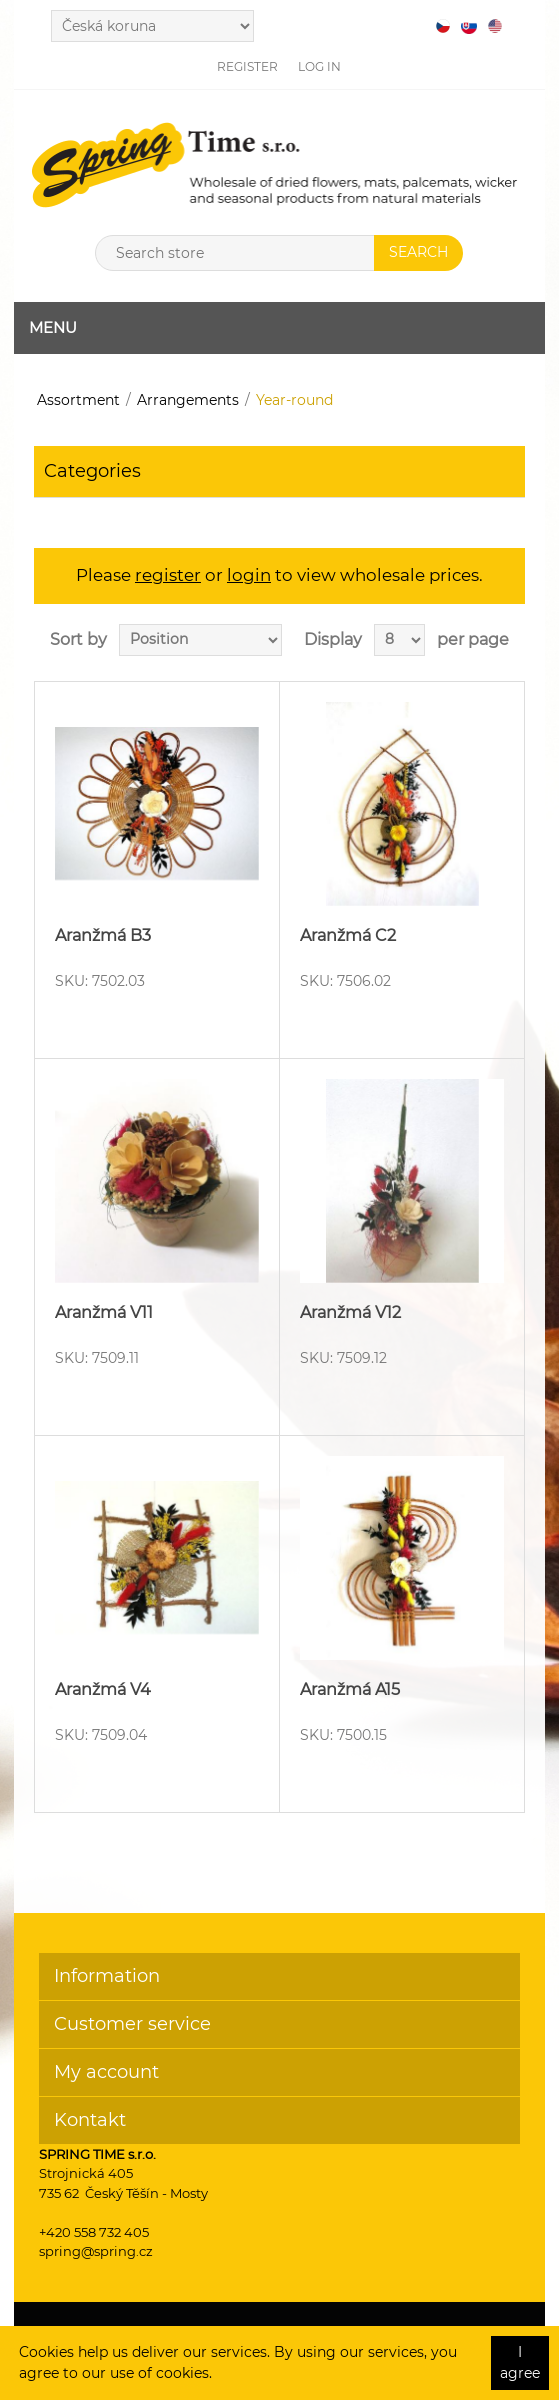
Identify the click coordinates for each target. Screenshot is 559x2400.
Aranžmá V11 (104, 1312)
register (168, 575)
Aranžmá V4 (103, 1689)
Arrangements (188, 400)
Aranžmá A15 (350, 1689)
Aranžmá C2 (348, 935)
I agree (520, 2362)
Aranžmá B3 (103, 935)
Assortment (78, 400)
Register (247, 66)
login (249, 575)
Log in (319, 66)
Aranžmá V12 (350, 1312)
